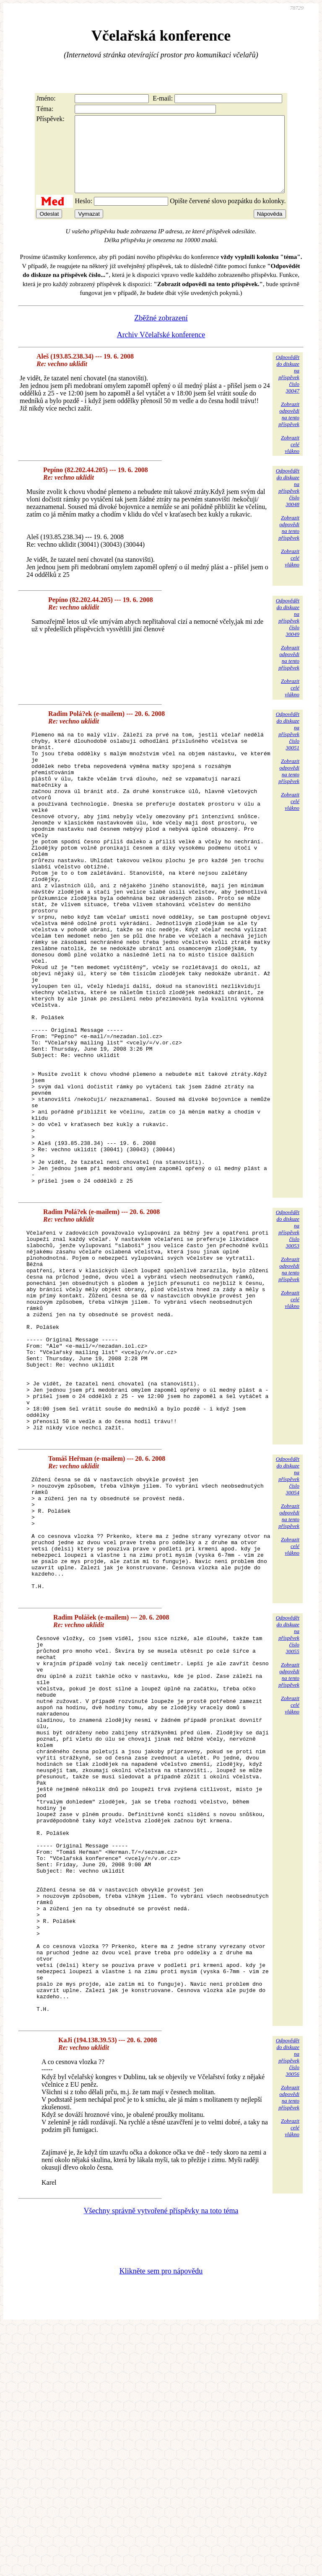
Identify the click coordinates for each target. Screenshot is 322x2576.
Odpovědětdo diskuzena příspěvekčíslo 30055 (287, 1807)
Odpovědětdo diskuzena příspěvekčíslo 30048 (287, 502)
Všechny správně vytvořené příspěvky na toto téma (161, 2459)
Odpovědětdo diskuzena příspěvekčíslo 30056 (287, 2306)
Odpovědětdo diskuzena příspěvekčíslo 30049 (287, 632)
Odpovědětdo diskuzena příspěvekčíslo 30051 (287, 746)
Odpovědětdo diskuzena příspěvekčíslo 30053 (287, 1336)
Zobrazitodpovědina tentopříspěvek (288, 429)
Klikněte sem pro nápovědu (161, 2520)
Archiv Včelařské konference (161, 350)
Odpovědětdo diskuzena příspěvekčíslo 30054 (287, 1624)
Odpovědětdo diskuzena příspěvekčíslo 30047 (287, 389)
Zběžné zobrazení (160, 333)
